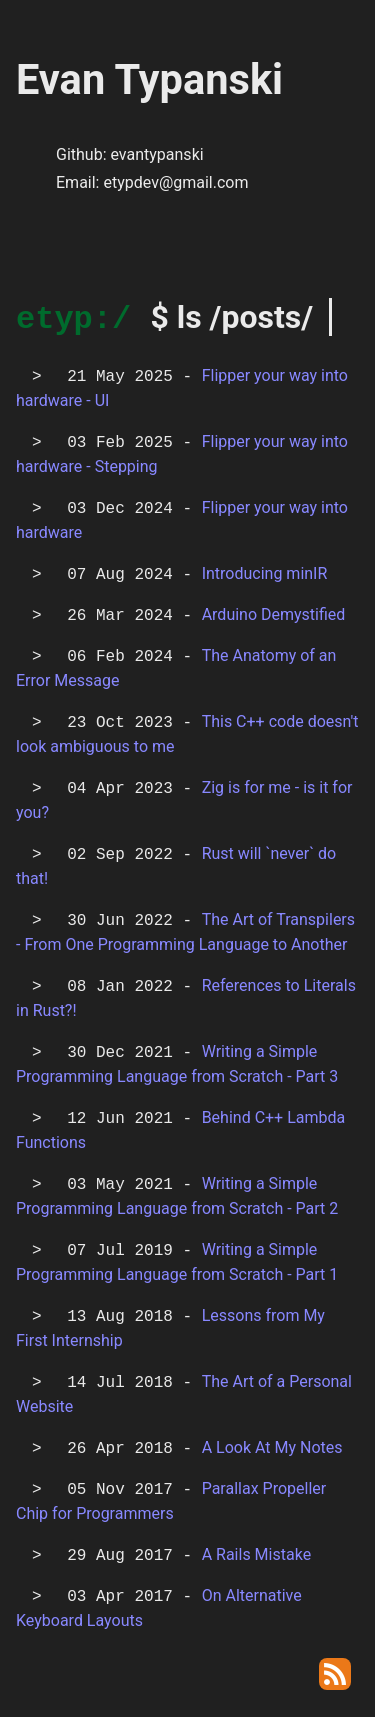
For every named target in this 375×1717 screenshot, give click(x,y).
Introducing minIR (265, 577)
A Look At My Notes (272, 1451)
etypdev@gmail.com (175, 182)
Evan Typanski (149, 79)
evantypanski (156, 154)
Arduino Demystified (274, 618)
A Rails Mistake (256, 1558)
